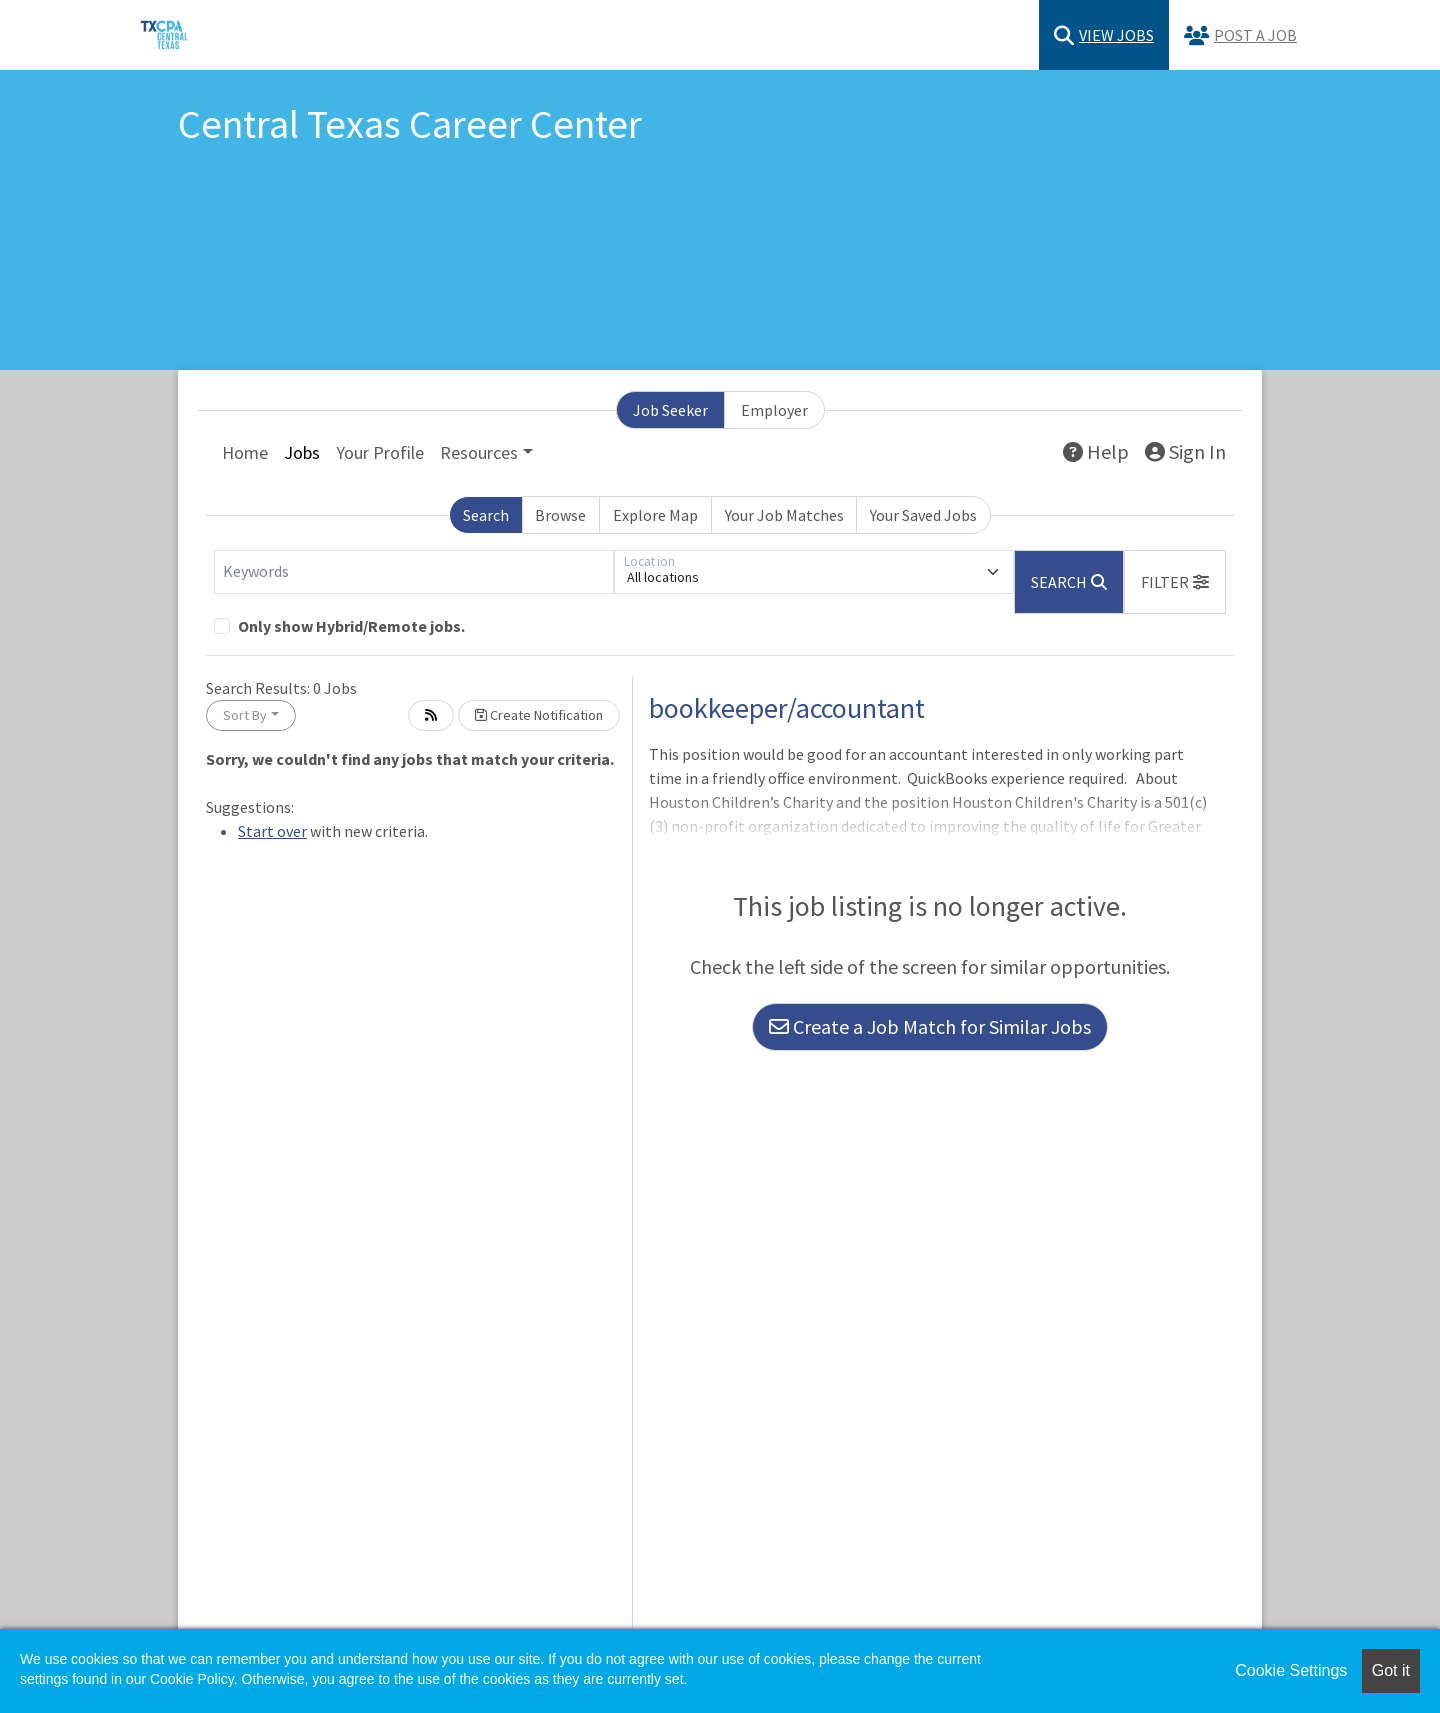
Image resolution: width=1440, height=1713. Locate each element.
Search (486, 515)
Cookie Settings (1291, 1670)
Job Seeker (670, 410)
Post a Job (1240, 35)
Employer (774, 410)
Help (1096, 451)
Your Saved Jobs (923, 515)
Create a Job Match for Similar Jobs (930, 1026)
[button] (1175, 582)
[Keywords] (414, 572)
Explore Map (655, 515)
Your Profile (380, 452)
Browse (560, 515)
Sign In (1185, 451)
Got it (1391, 1670)
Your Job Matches (784, 515)
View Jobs (1104, 35)
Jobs (302, 452)
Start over (272, 831)
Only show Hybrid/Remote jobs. (351, 626)
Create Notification (539, 715)
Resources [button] (479, 452)
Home (245, 452)
